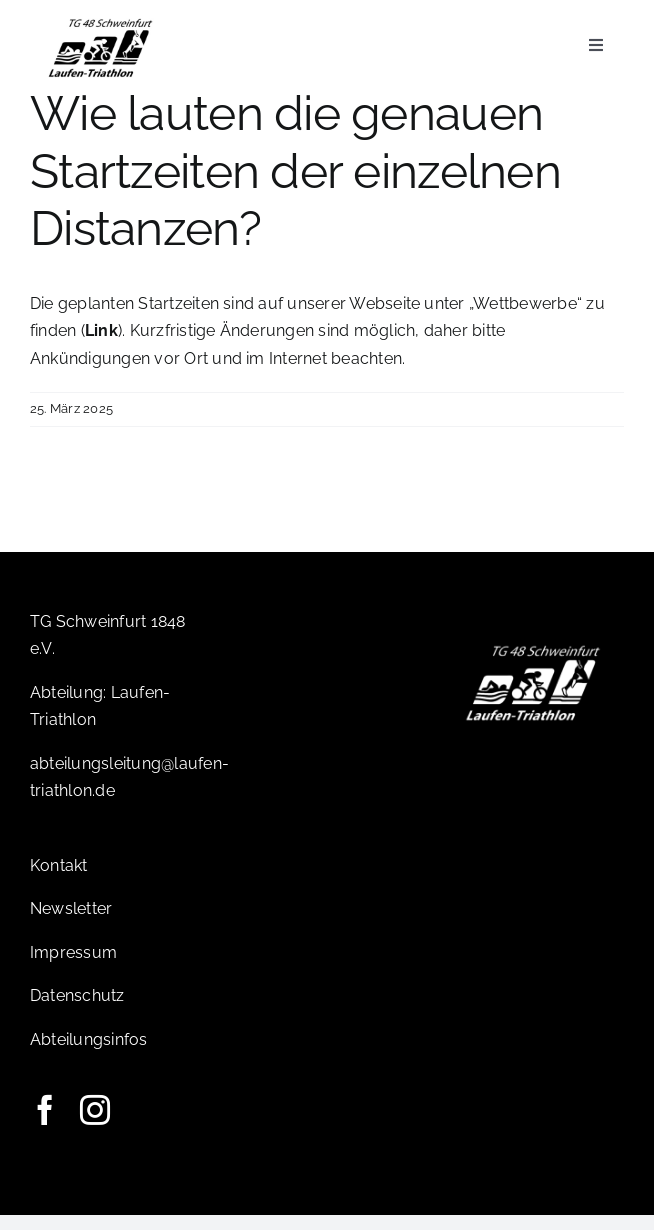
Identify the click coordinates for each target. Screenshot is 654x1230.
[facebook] (45, 1125)
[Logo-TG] (100, 22)
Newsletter (71, 923)
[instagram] (95, 1125)
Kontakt (59, 880)
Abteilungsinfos (89, 1054)
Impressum (73, 967)
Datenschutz (77, 1010)
